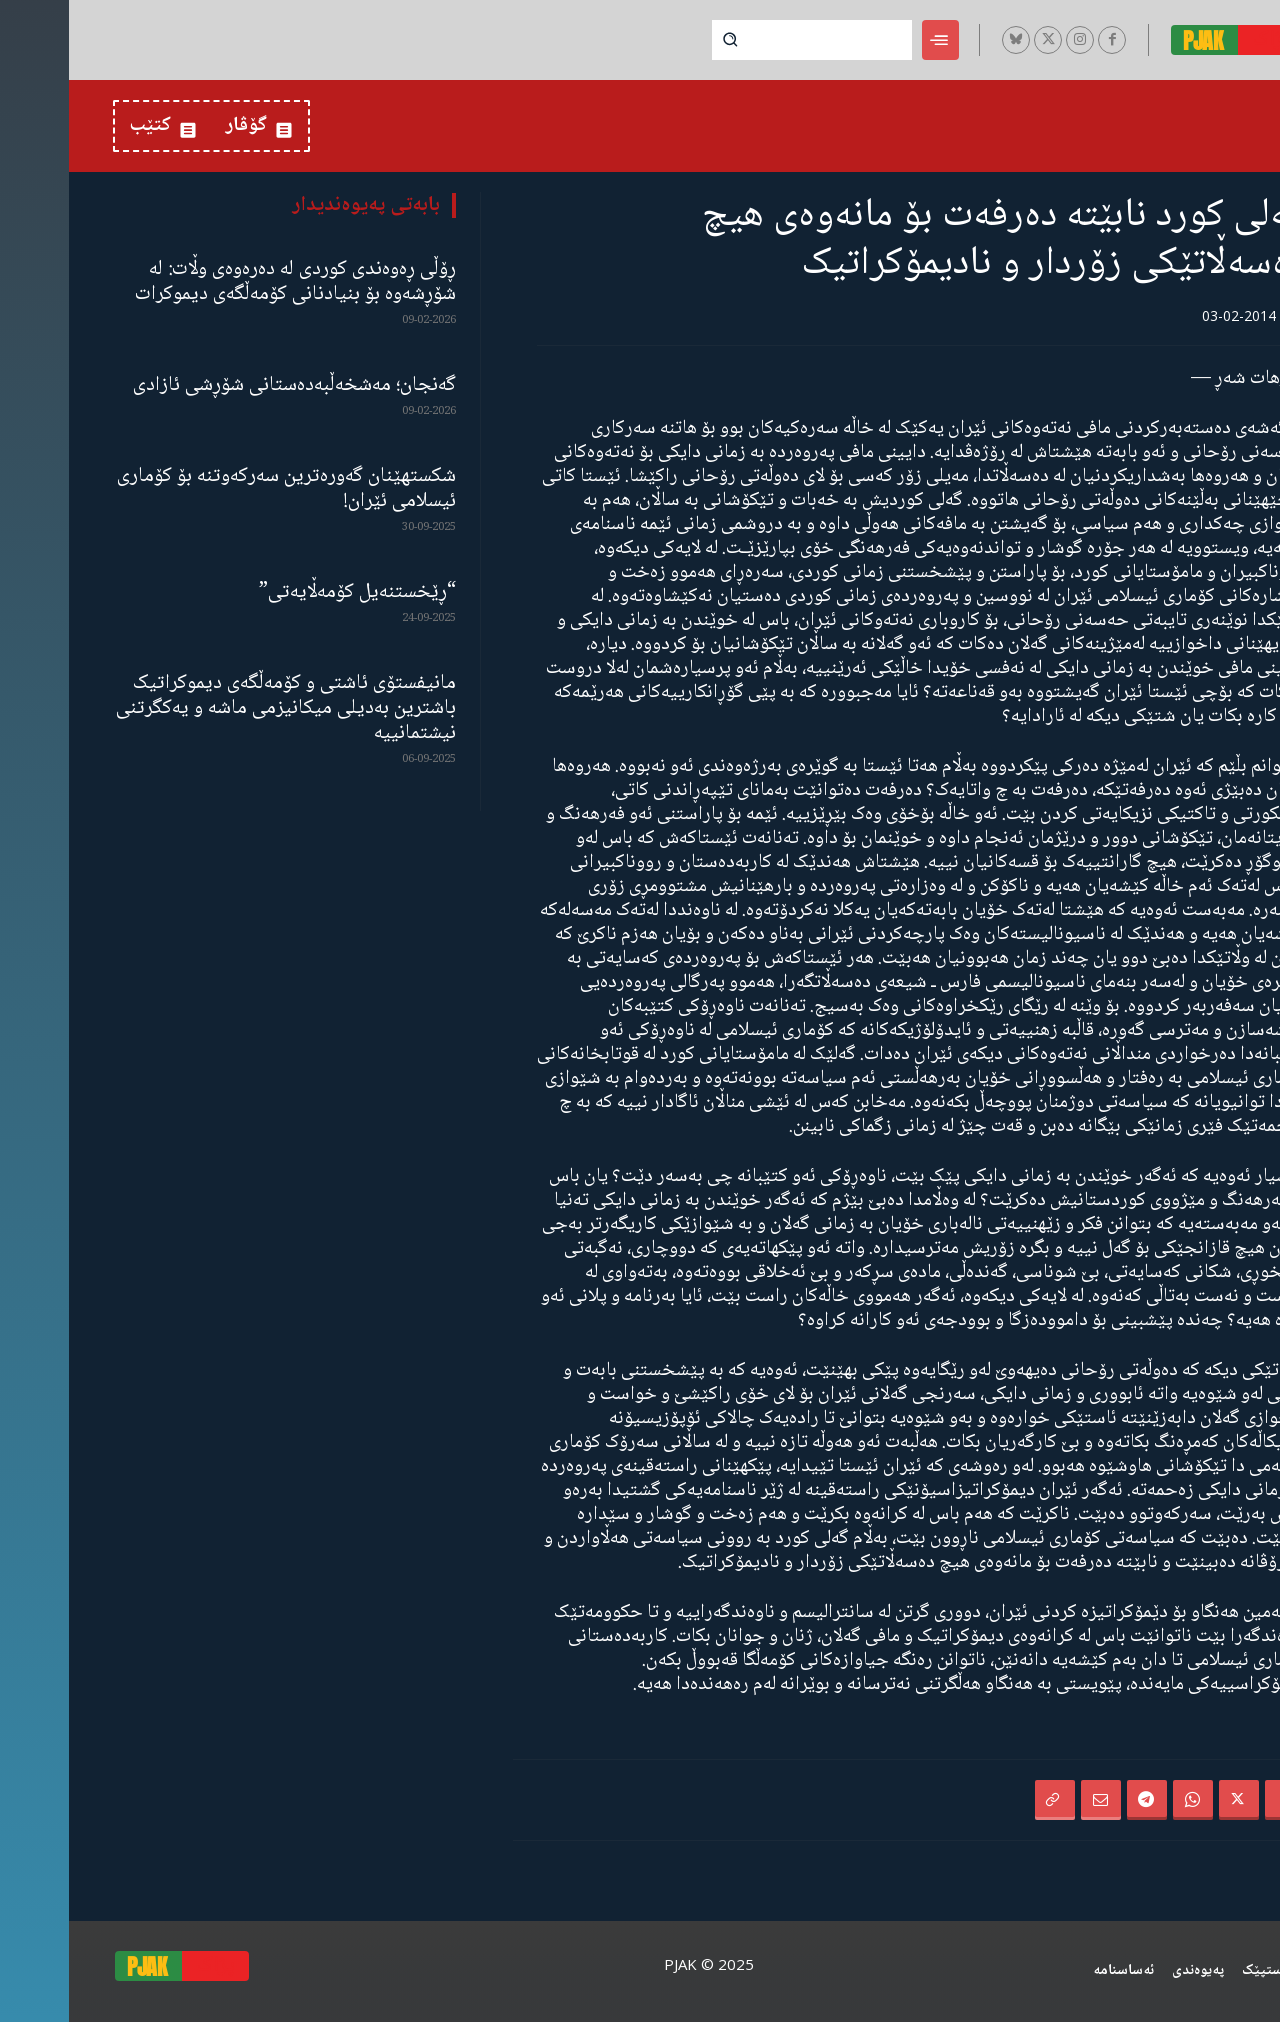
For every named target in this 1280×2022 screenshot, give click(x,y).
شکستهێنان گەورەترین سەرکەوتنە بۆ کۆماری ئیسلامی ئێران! (217, 489)
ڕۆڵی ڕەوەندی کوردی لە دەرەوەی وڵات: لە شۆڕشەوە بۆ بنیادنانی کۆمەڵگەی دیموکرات (226, 282)
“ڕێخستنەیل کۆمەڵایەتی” (288, 592)
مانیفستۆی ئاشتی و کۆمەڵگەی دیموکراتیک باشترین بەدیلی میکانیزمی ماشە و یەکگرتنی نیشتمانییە (217, 708)
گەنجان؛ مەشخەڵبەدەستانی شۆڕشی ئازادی (225, 385)
